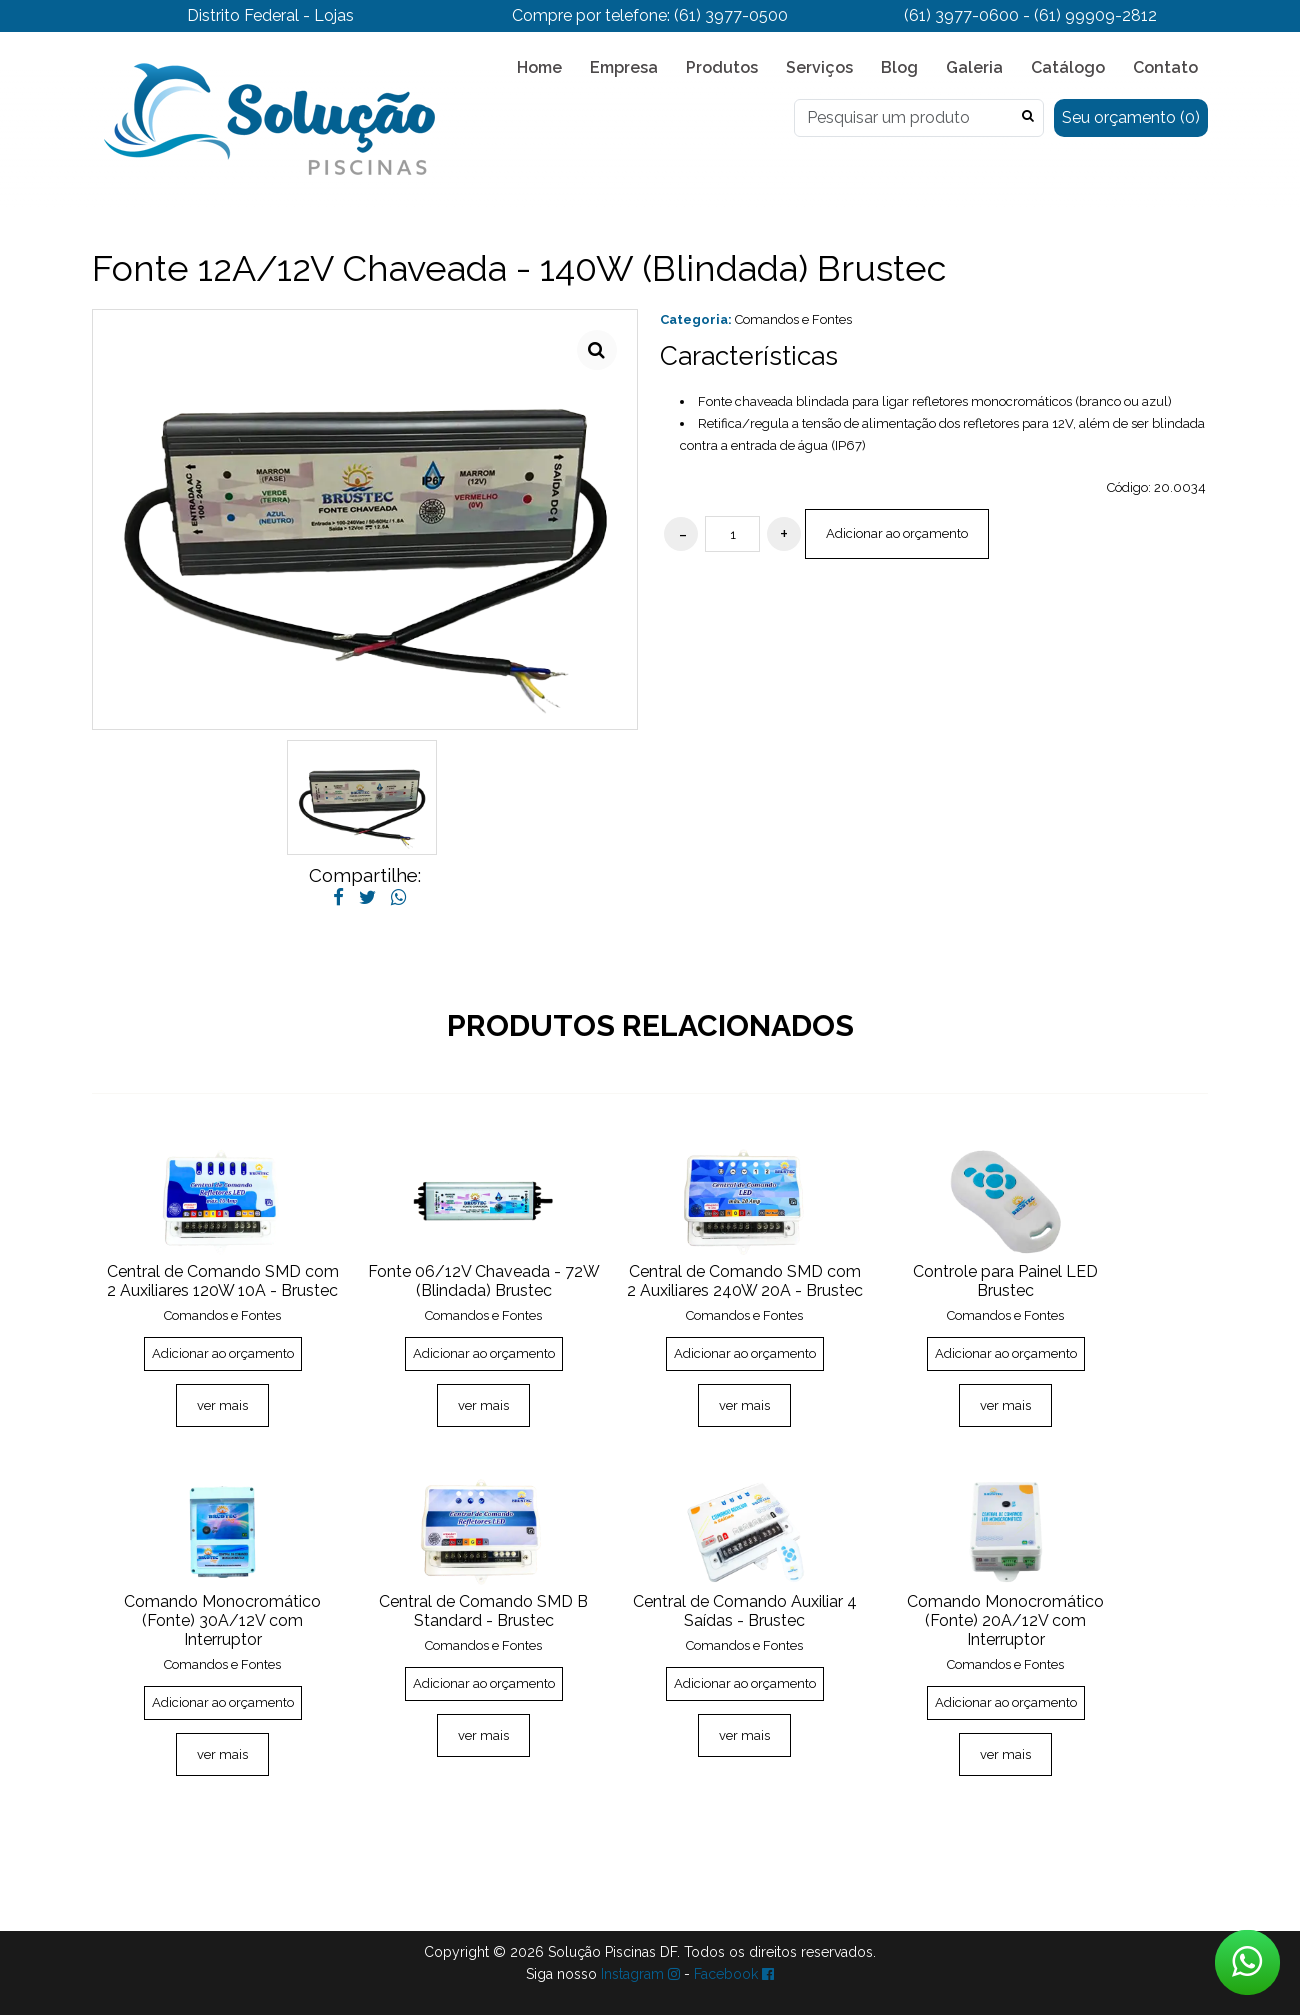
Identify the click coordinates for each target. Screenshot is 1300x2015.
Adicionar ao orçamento (897, 533)
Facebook (734, 1974)
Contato (1165, 67)
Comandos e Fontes (793, 319)
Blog (899, 67)
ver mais (222, 1405)
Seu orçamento (1131, 117)
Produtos (722, 67)
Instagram (640, 1974)
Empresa (624, 67)
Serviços (819, 67)
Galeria (974, 67)
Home (539, 67)
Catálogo (1068, 67)
